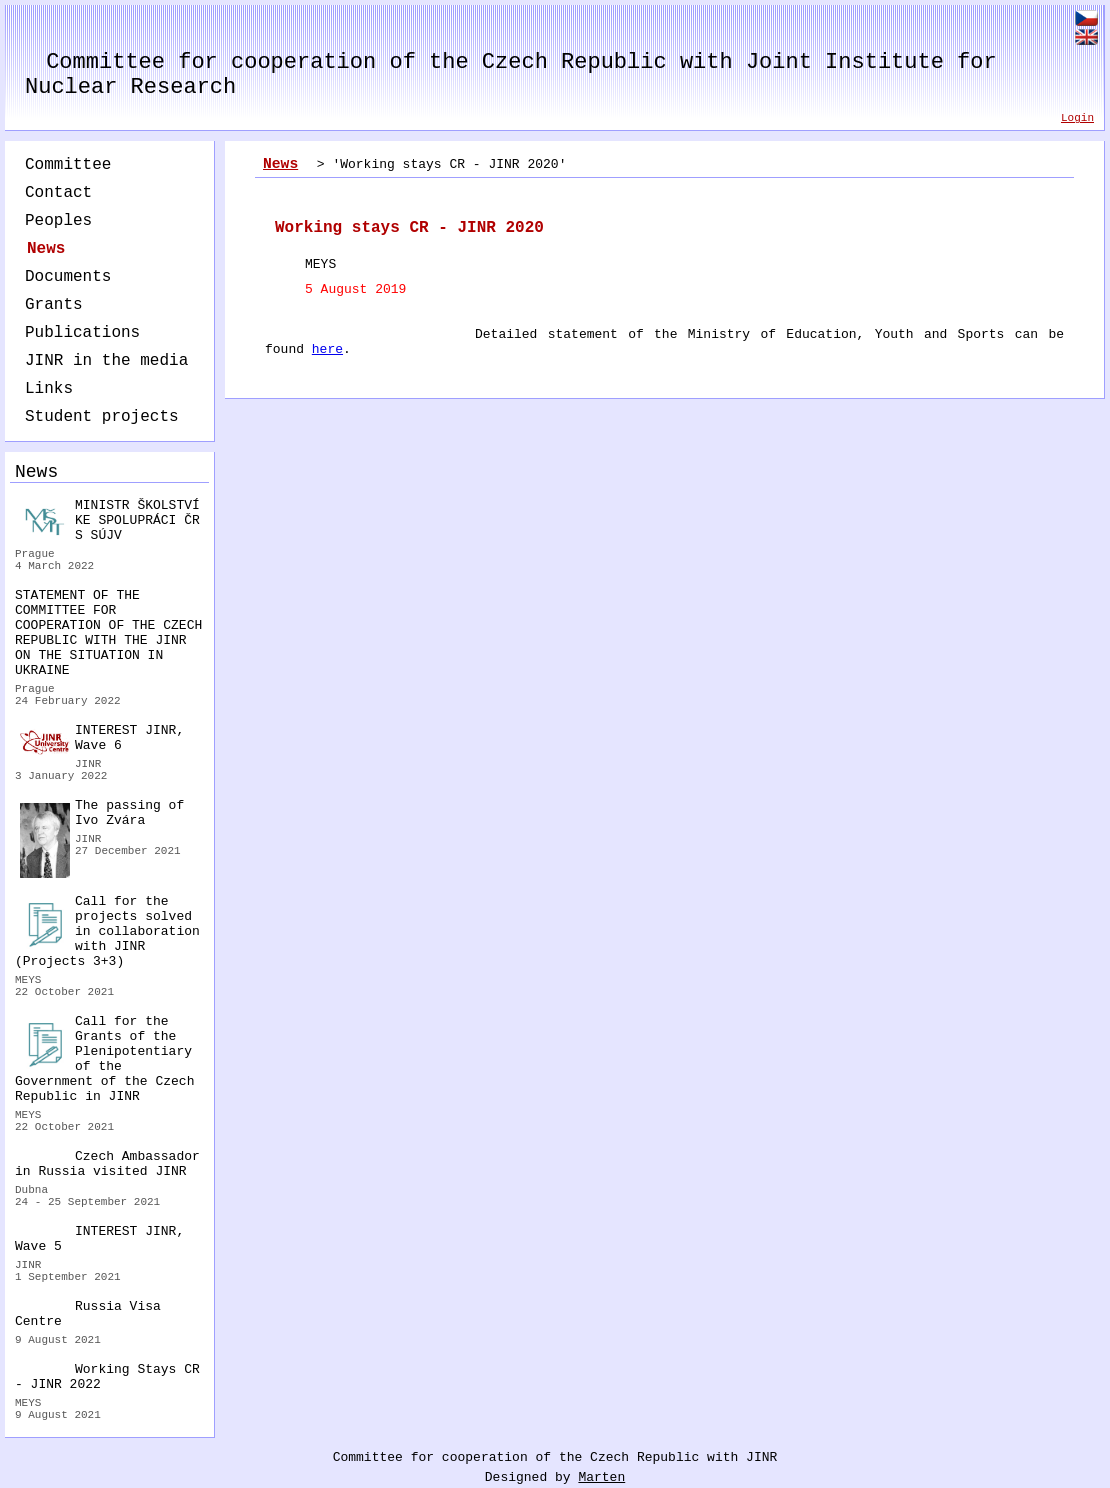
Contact (58, 193)
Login (1077, 118)
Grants (54, 305)
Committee (68, 165)
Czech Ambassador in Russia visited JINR (107, 1164)
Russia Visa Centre (88, 1314)
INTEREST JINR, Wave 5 (99, 1239)
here (327, 349)
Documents (68, 277)
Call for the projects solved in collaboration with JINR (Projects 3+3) (107, 931)
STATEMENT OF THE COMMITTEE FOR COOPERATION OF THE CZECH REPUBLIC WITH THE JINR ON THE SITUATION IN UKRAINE (108, 633)
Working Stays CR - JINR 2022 (107, 1377)
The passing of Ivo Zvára (102, 815)
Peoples (58, 221)
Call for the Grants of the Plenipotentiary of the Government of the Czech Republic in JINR (104, 1059)
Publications (82, 333)
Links (49, 389)
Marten (601, 1477)
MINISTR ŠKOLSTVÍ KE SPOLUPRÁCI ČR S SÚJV (110, 520)
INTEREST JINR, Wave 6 (102, 739)
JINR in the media (106, 361)
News (46, 249)
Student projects (102, 417)
